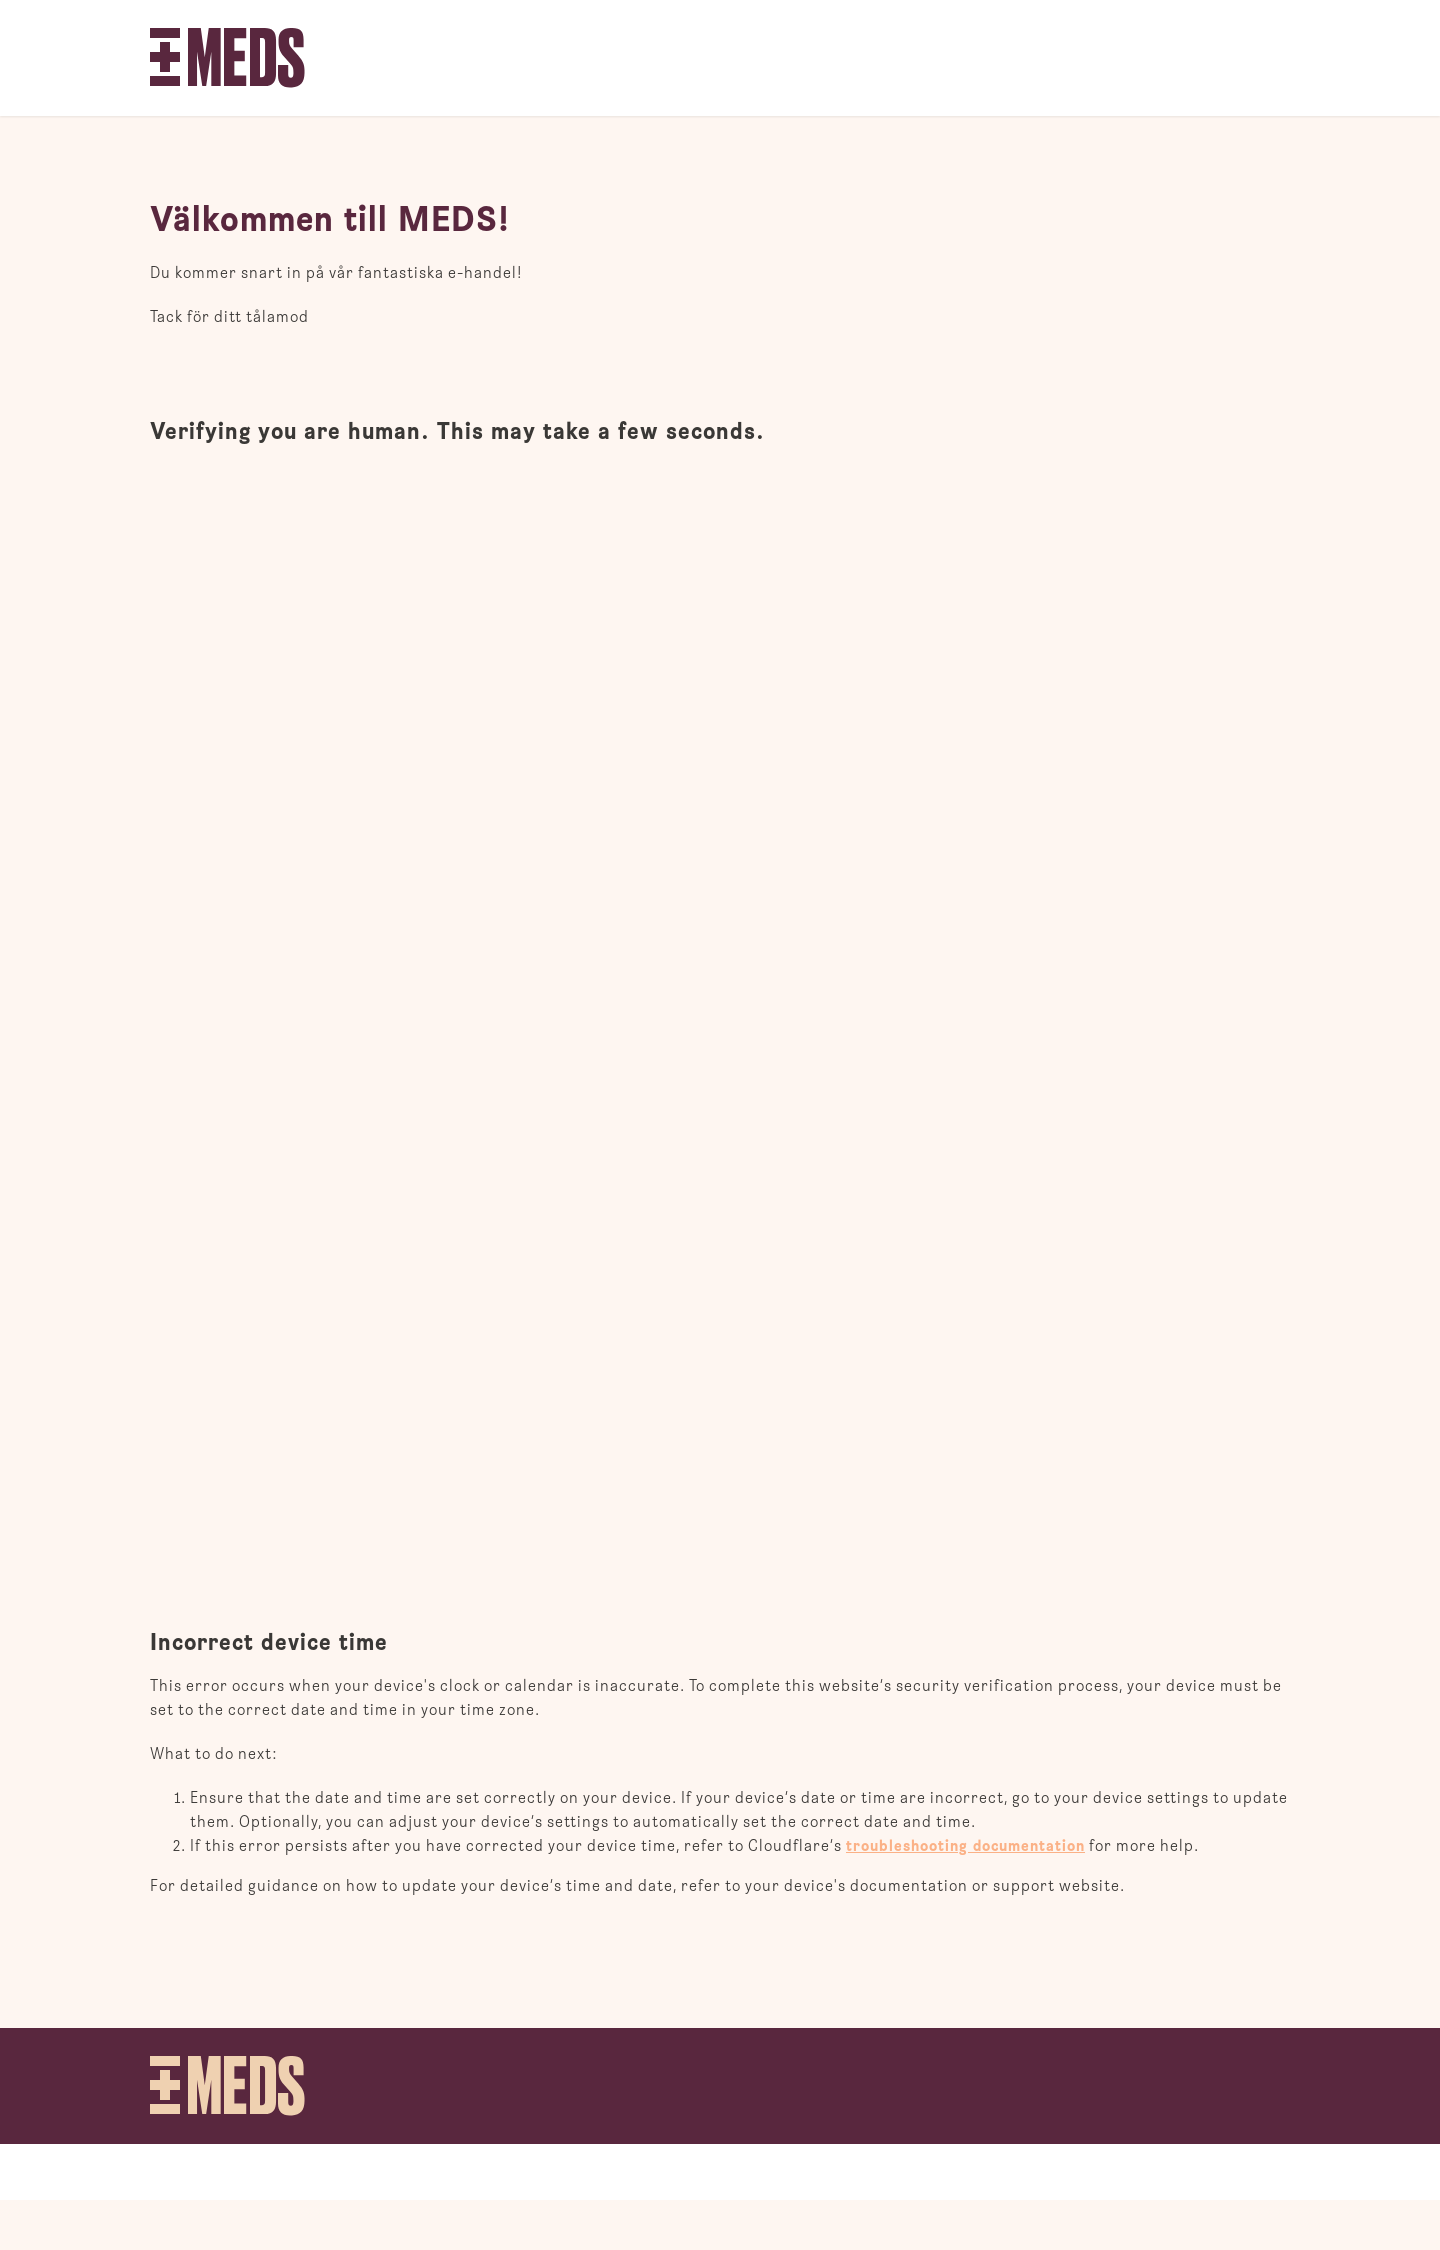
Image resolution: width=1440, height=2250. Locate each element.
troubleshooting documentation (965, 1846)
